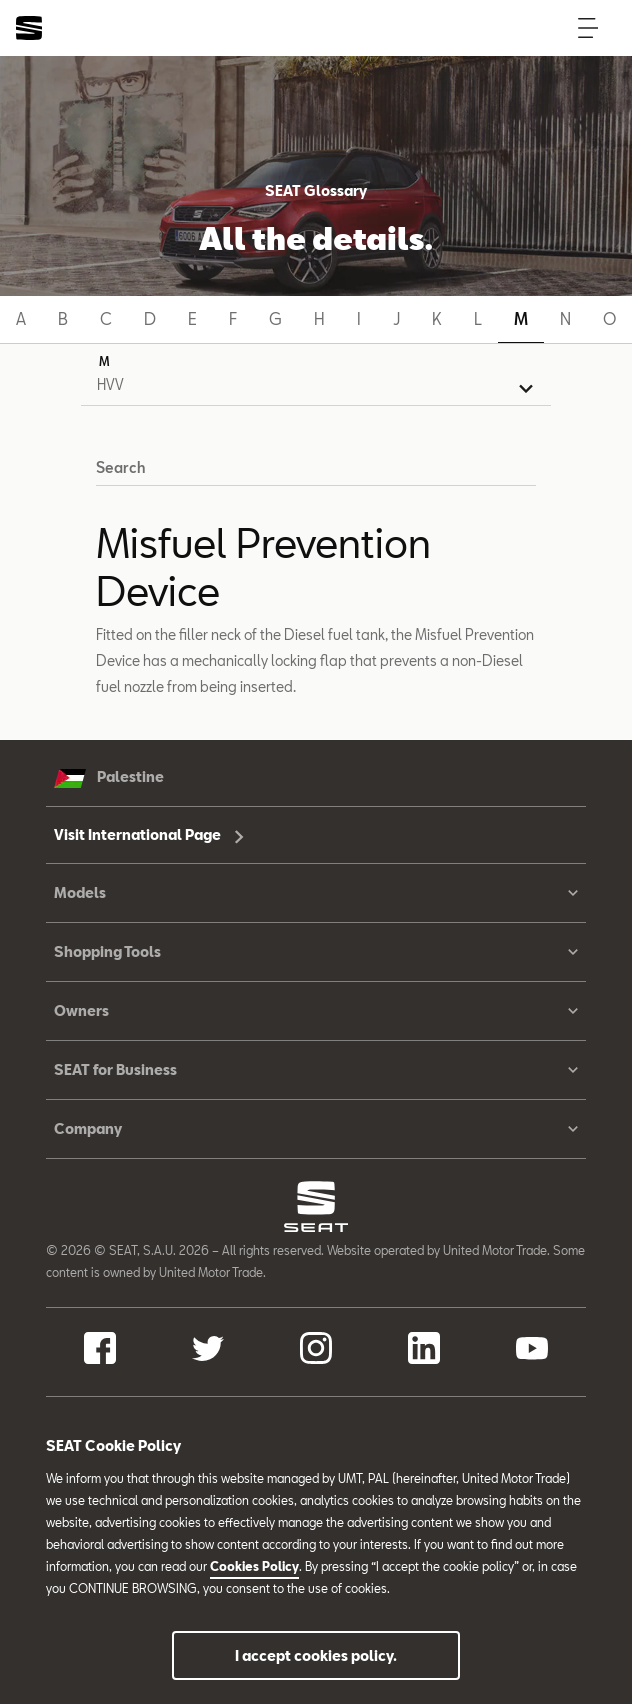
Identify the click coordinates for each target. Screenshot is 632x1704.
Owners (316, 1011)
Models (316, 893)
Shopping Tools (316, 952)
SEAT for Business (316, 1070)
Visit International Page (149, 834)
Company (316, 1129)
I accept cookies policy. (316, 1655)
